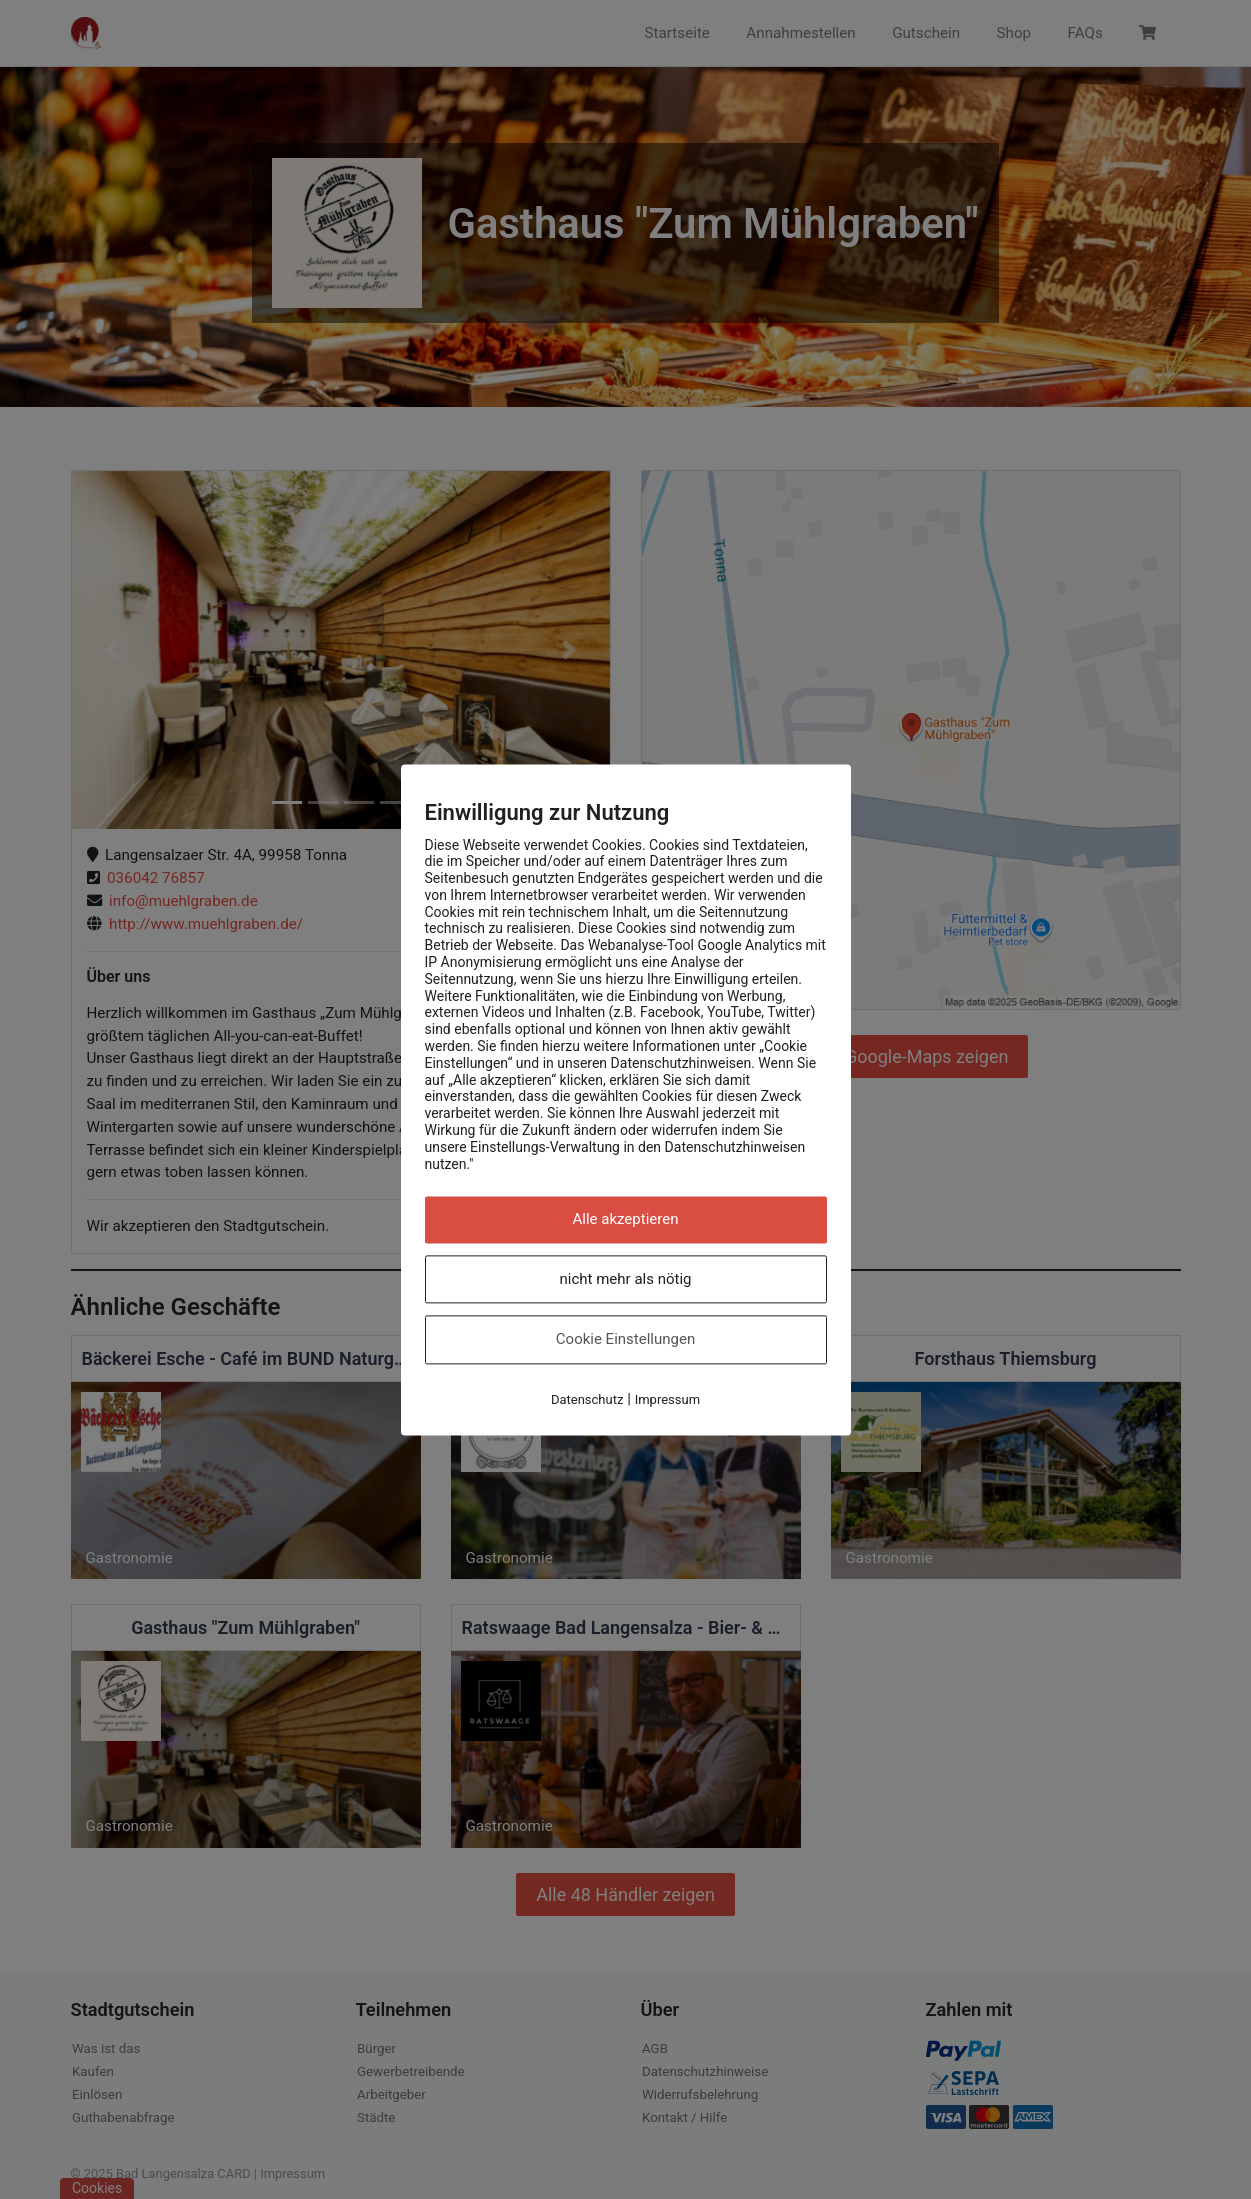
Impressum (667, 1399)
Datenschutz (587, 1399)
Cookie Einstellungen (625, 1340)
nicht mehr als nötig (626, 1279)
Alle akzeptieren (626, 1220)
